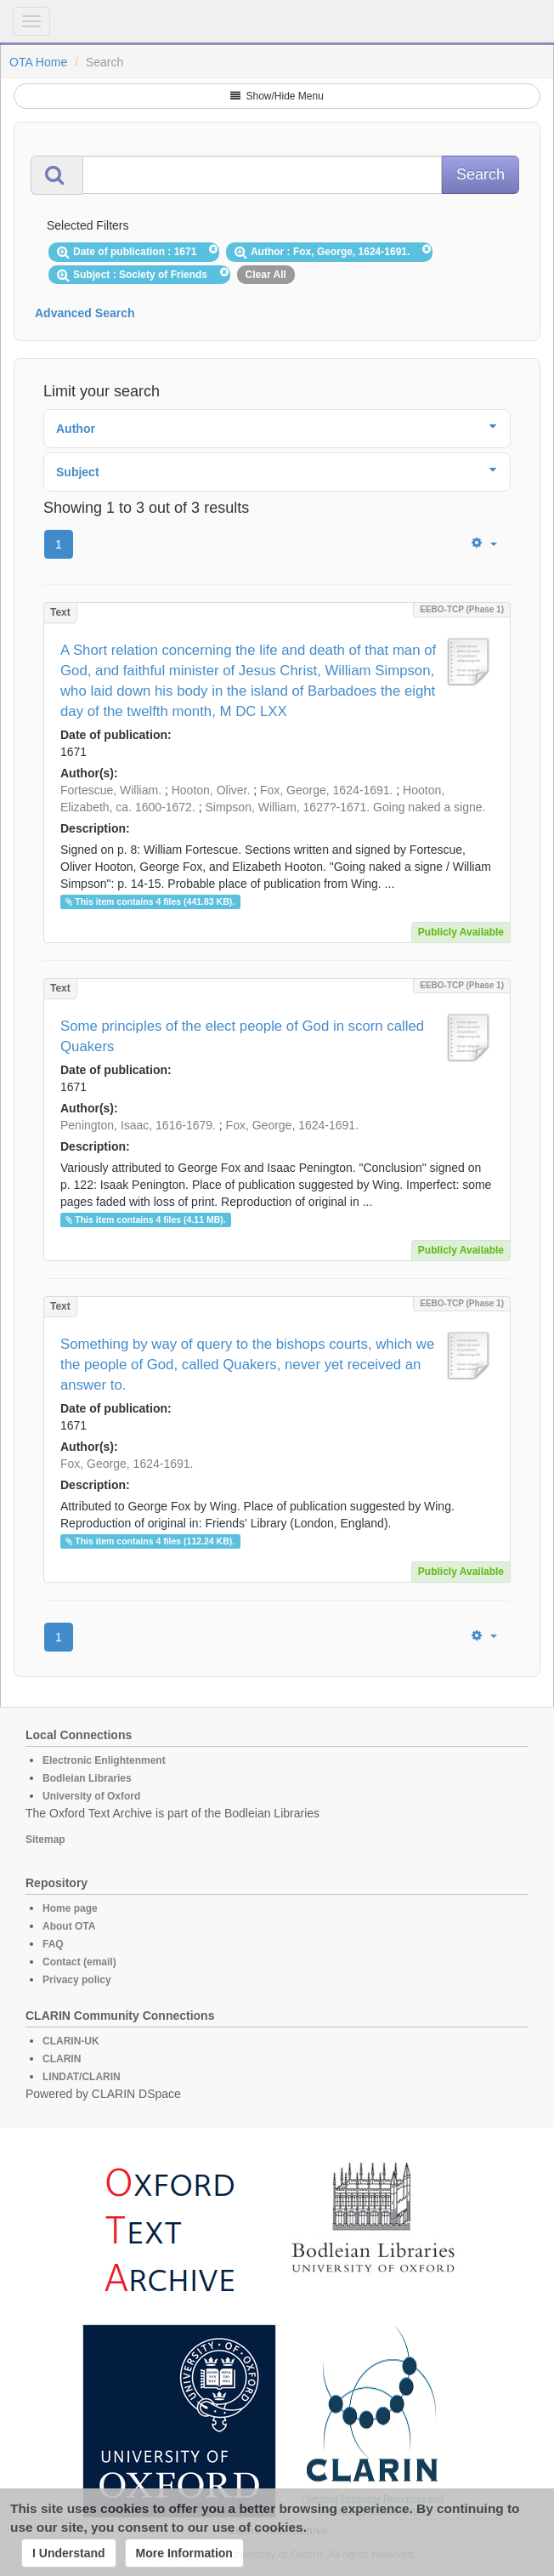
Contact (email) (79, 1962)
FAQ (53, 1944)
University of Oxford (91, 1796)
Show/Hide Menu (277, 96)
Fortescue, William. (110, 790)
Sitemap (45, 1839)
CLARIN (61, 2059)
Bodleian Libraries (87, 1778)
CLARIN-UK (70, 2041)
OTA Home (38, 62)
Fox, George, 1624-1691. (326, 790)
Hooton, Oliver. (211, 790)
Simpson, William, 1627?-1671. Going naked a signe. (345, 807)
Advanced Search (85, 313)
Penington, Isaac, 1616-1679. (138, 1125)
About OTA (68, 1926)
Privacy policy (76, 1980)
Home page (70, 1908)
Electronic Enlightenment (104, 1760)
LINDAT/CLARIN (81, 2077)
